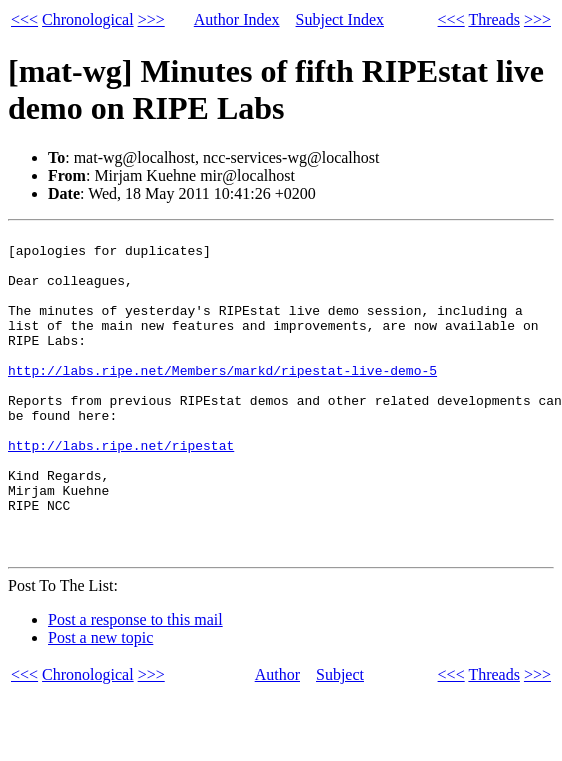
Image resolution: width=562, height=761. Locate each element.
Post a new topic (100, 703)
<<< (24, 19)
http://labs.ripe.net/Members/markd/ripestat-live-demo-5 (222, 400)
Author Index (237, 19)
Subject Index (340, 19)
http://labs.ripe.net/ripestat (121, 490)
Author (277, 740)
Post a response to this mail (135, 685)
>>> (151, 19)
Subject (340, 740)
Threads (494, 19)
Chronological (88, 19)
